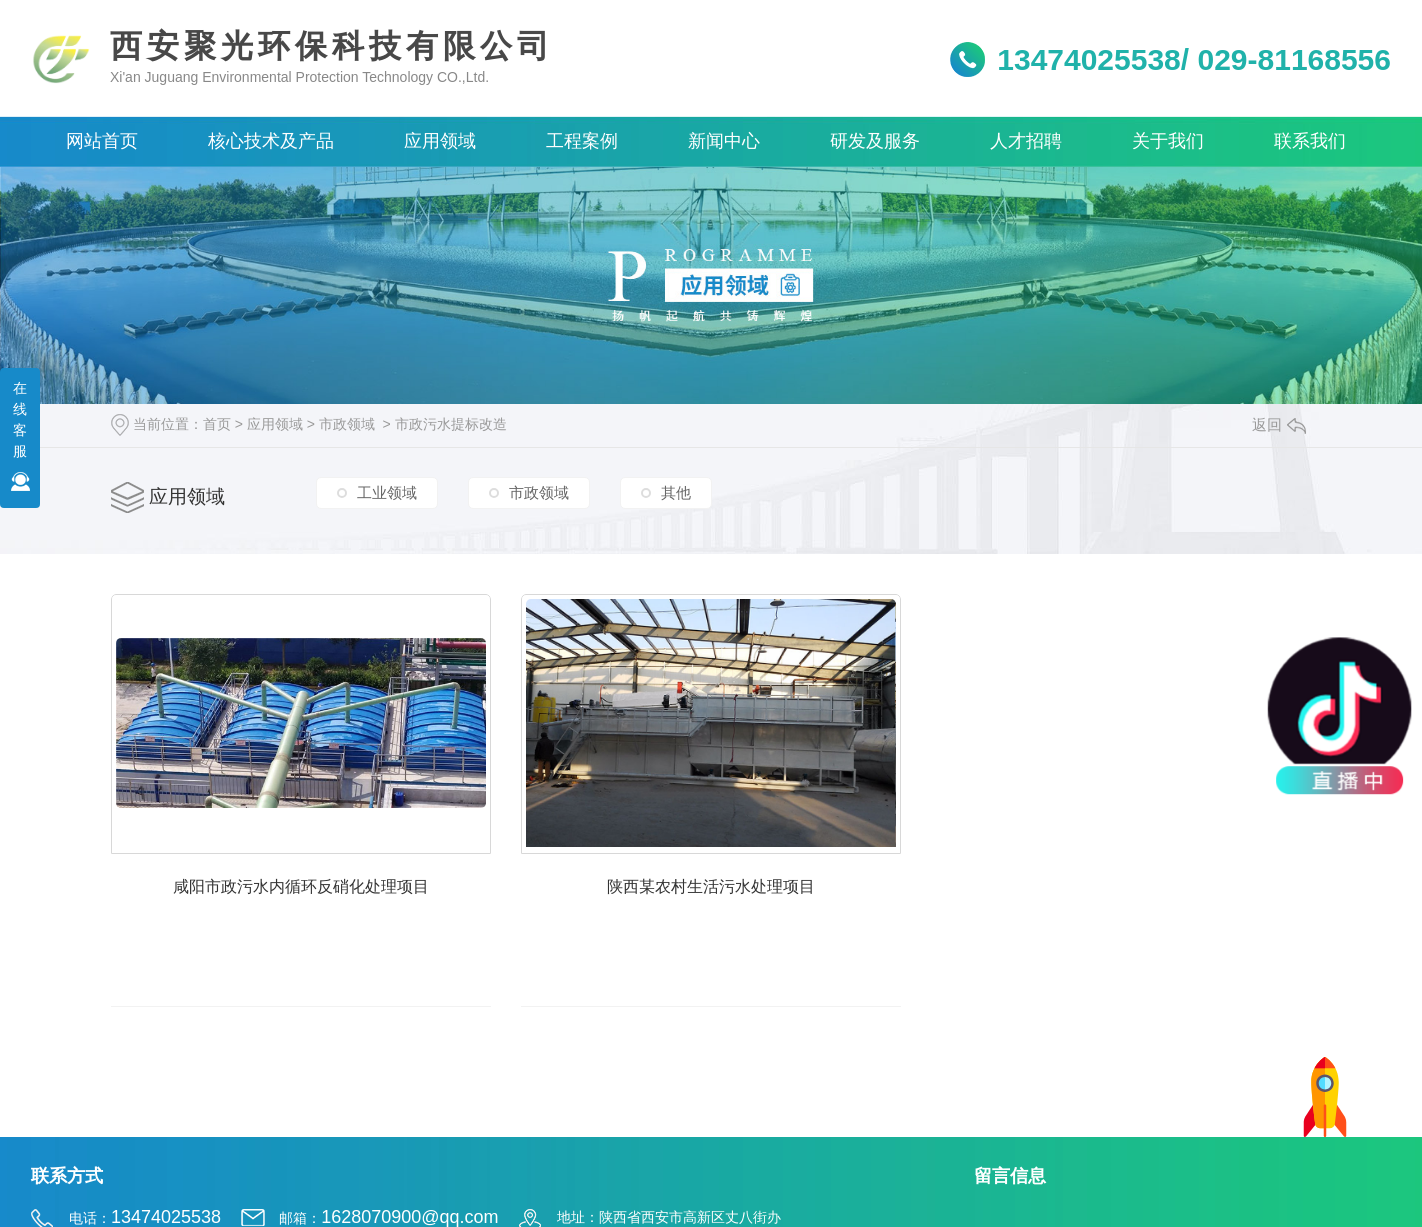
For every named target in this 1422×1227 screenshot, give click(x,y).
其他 (676, 493)
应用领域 (275, 424)
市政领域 (347, 424)
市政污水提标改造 (451, 424)
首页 (217, 424)
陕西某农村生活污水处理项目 (771, 907)
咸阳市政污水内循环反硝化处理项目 (321, 907)
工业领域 (387, 493)
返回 (1279, 424)
